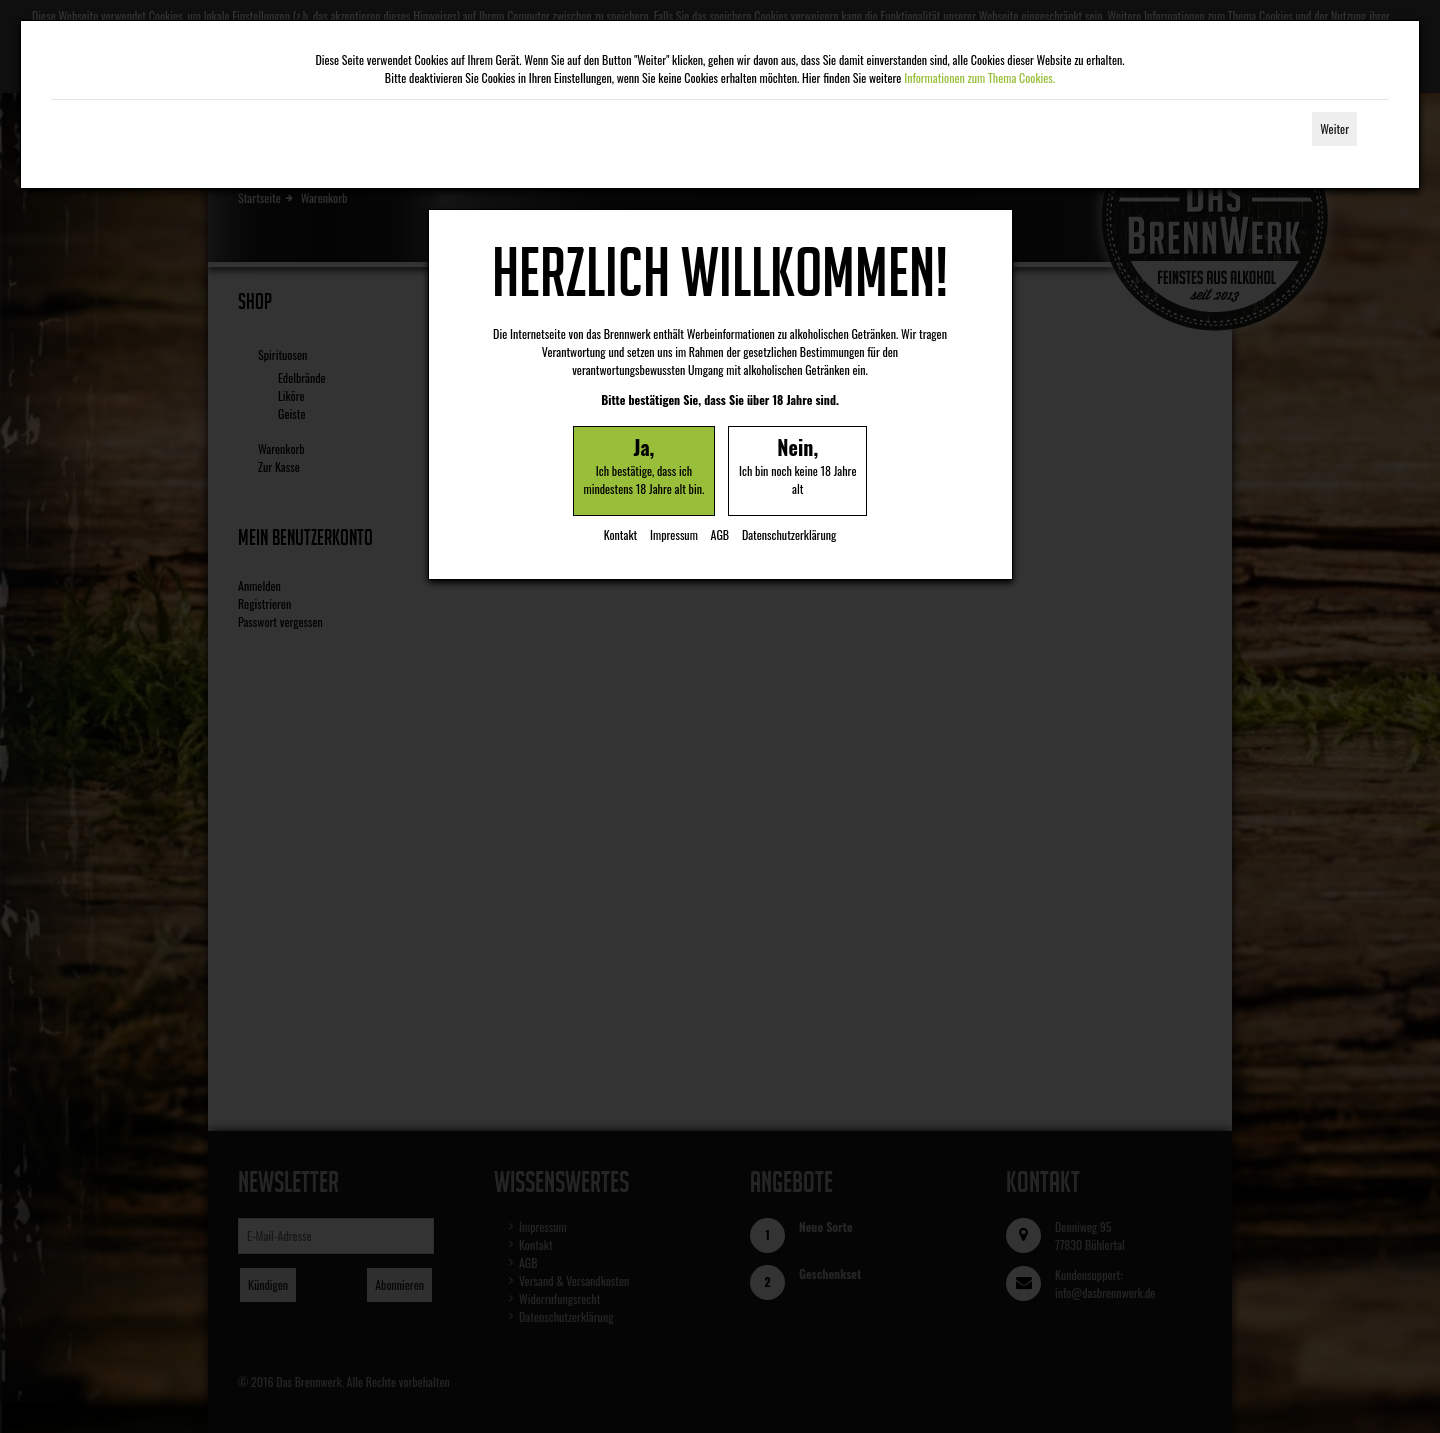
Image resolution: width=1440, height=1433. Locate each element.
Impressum (674, 534)
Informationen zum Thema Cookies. (979, 77)
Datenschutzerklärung (789, 534)
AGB (720, 534)
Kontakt (621, 534)
